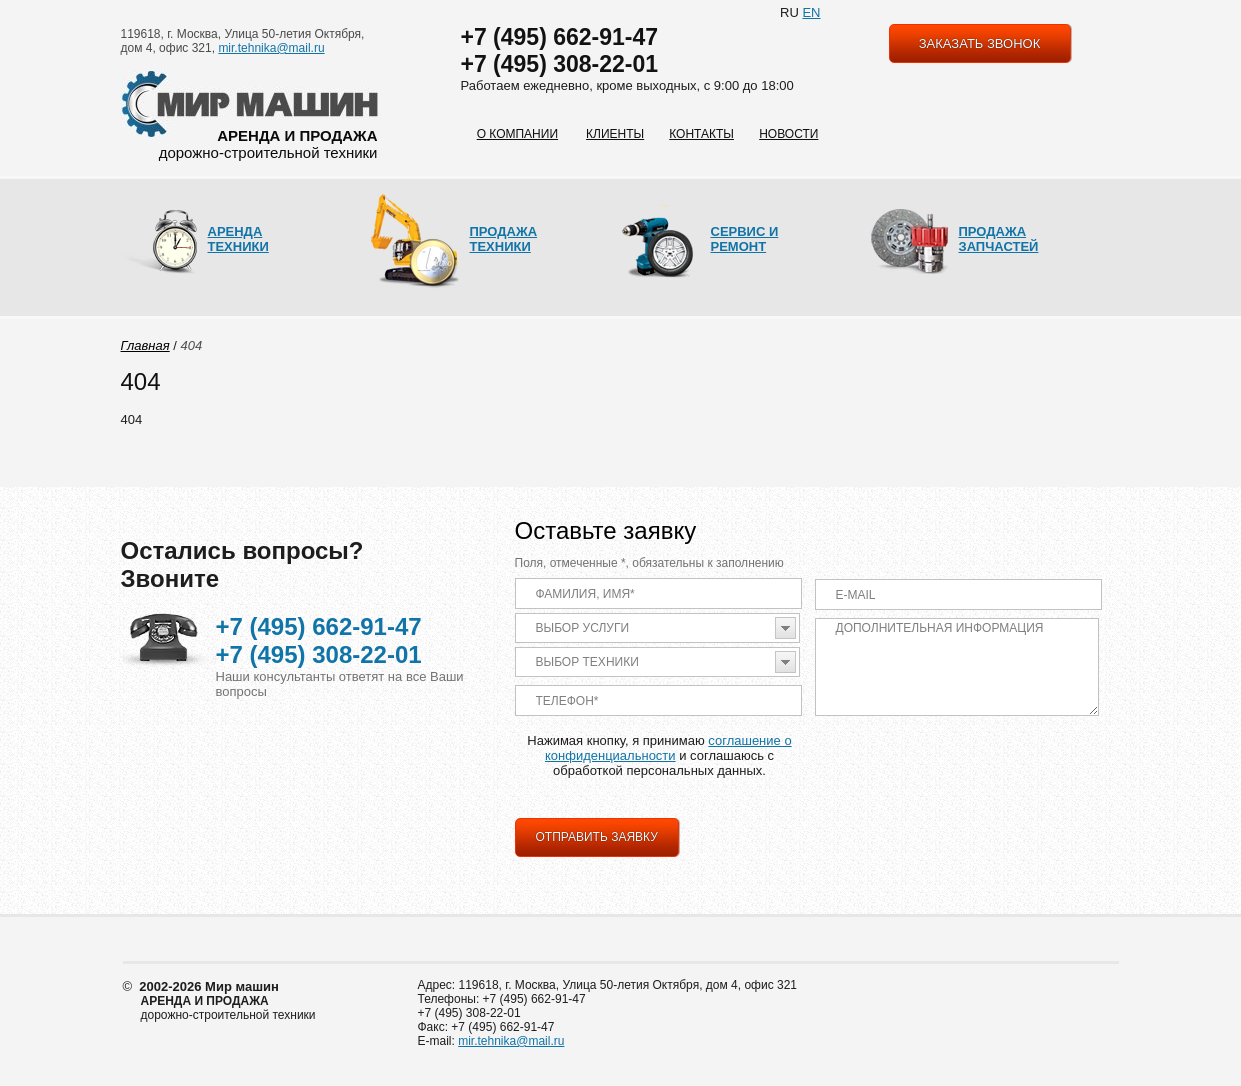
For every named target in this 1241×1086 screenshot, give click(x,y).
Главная (145, 345)
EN (811, 12)
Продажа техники (504, 239)
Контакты (701, 134)
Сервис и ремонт (745, 239)
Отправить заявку (597, 837)
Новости (788, 134)
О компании (517, 134)
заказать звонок (980, 43)
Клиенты (615, 134)
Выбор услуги (583, 628)
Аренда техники (238, 239)
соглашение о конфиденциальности (668, 748)
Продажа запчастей (999, 239)
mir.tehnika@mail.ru (271, 48)
